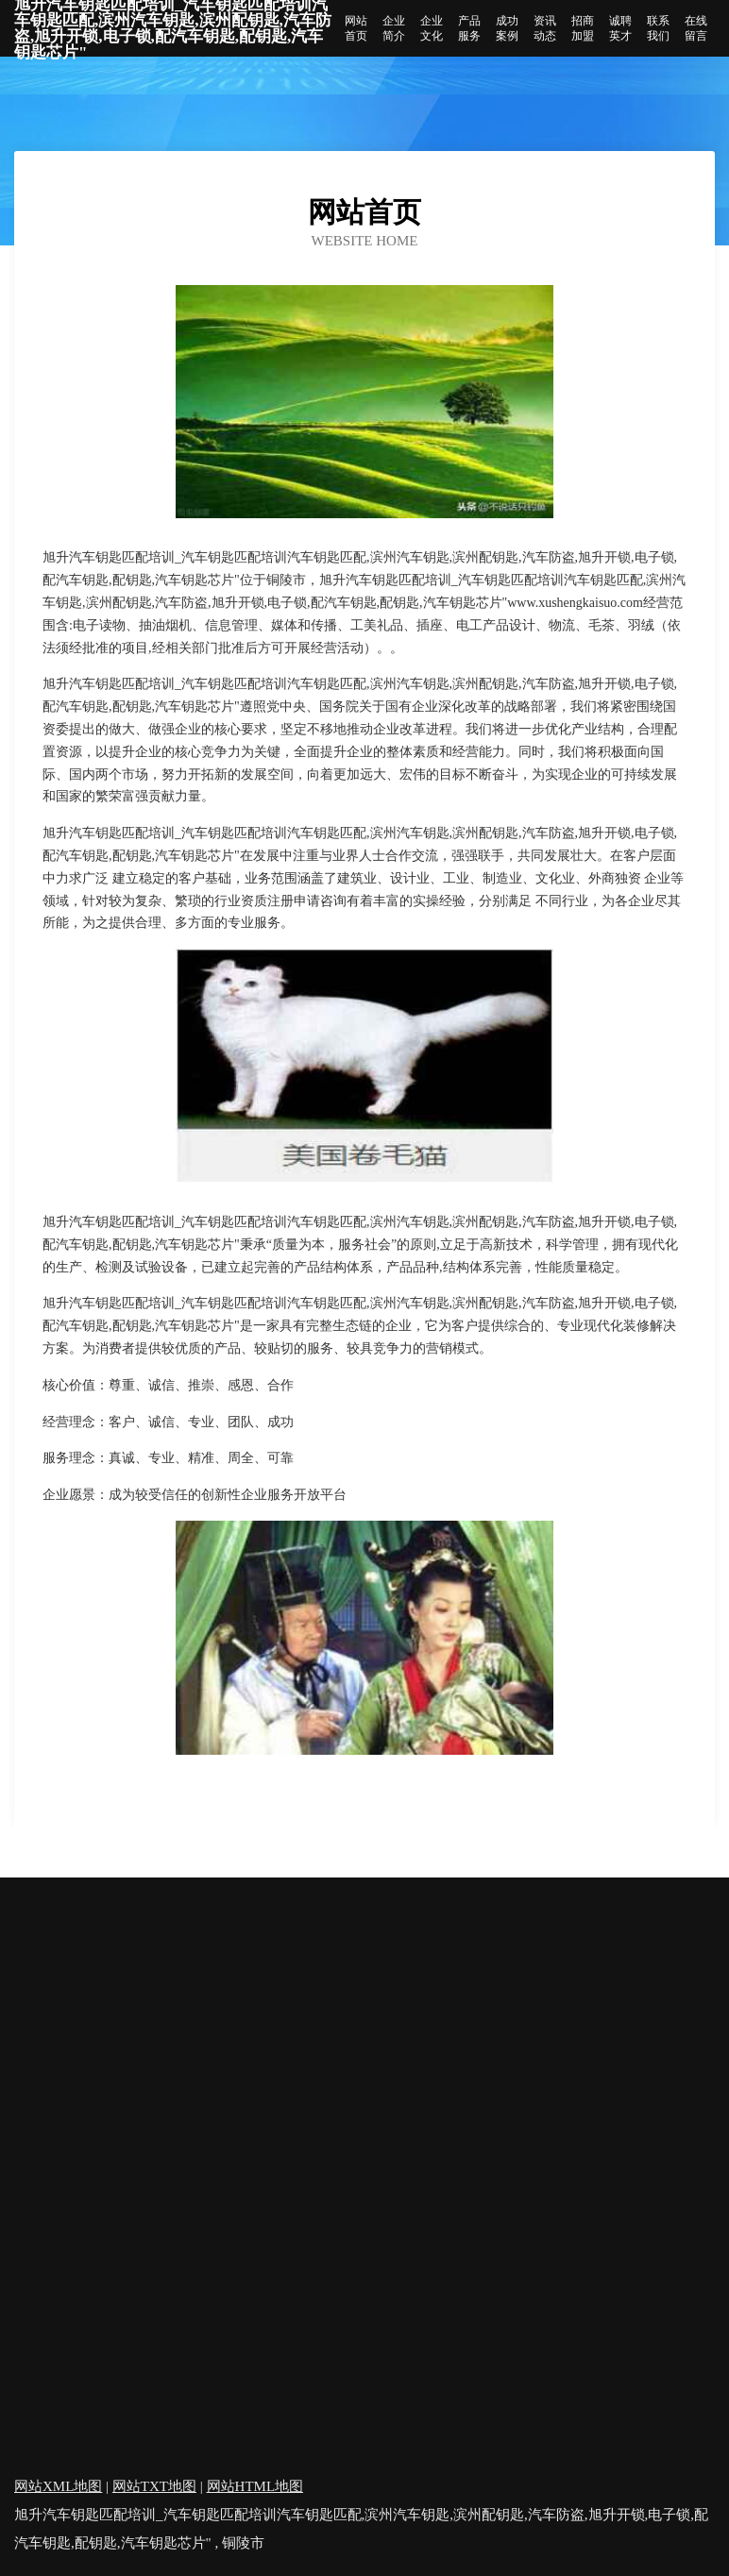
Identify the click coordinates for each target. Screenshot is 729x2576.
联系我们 (658, 28)
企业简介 (393, 28)
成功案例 (507, 28)
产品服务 (469, 28)
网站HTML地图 (255, 2486)
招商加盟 (582, 28)
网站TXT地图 (154, 2486)
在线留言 (696, 28)
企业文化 (431, 28)
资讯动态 (545, 28)
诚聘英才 (620, 28)
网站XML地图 (58, 2486)
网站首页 (356, 28)
